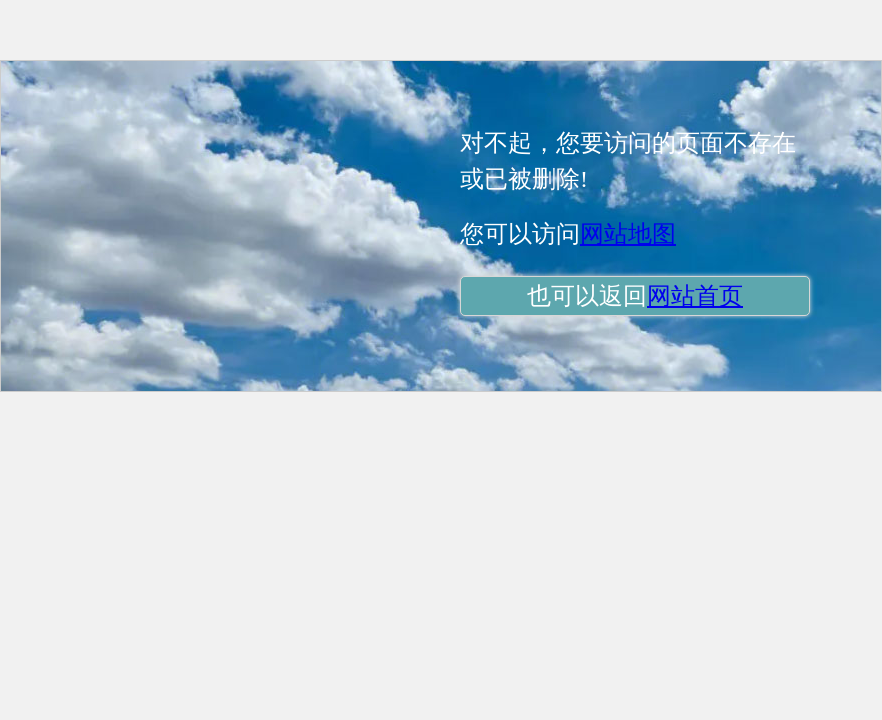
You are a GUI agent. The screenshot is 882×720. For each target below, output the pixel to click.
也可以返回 (635, 296)
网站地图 (628, 234)
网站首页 (695, 296)
